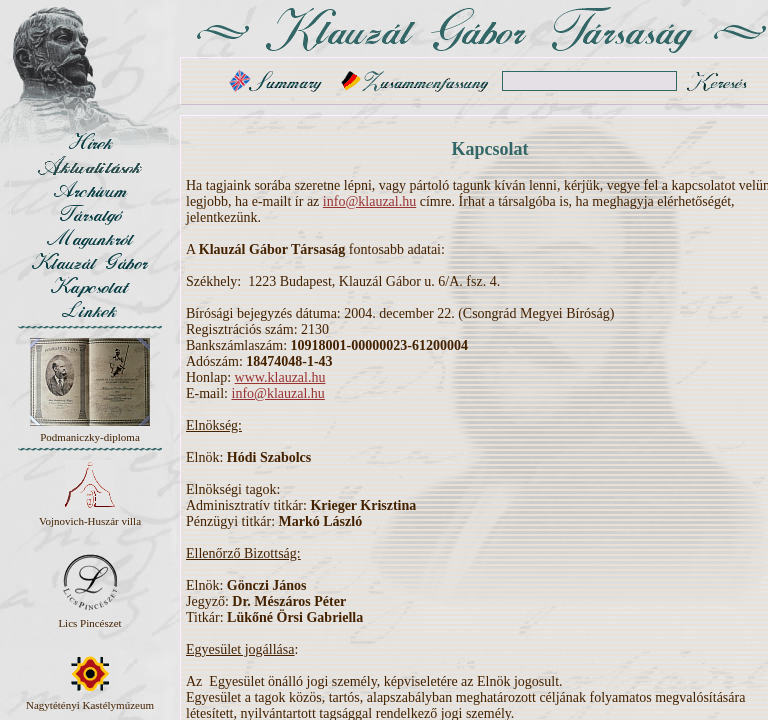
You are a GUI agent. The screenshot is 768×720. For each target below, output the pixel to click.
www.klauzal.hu (280, 377)
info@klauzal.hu (369, 201)
